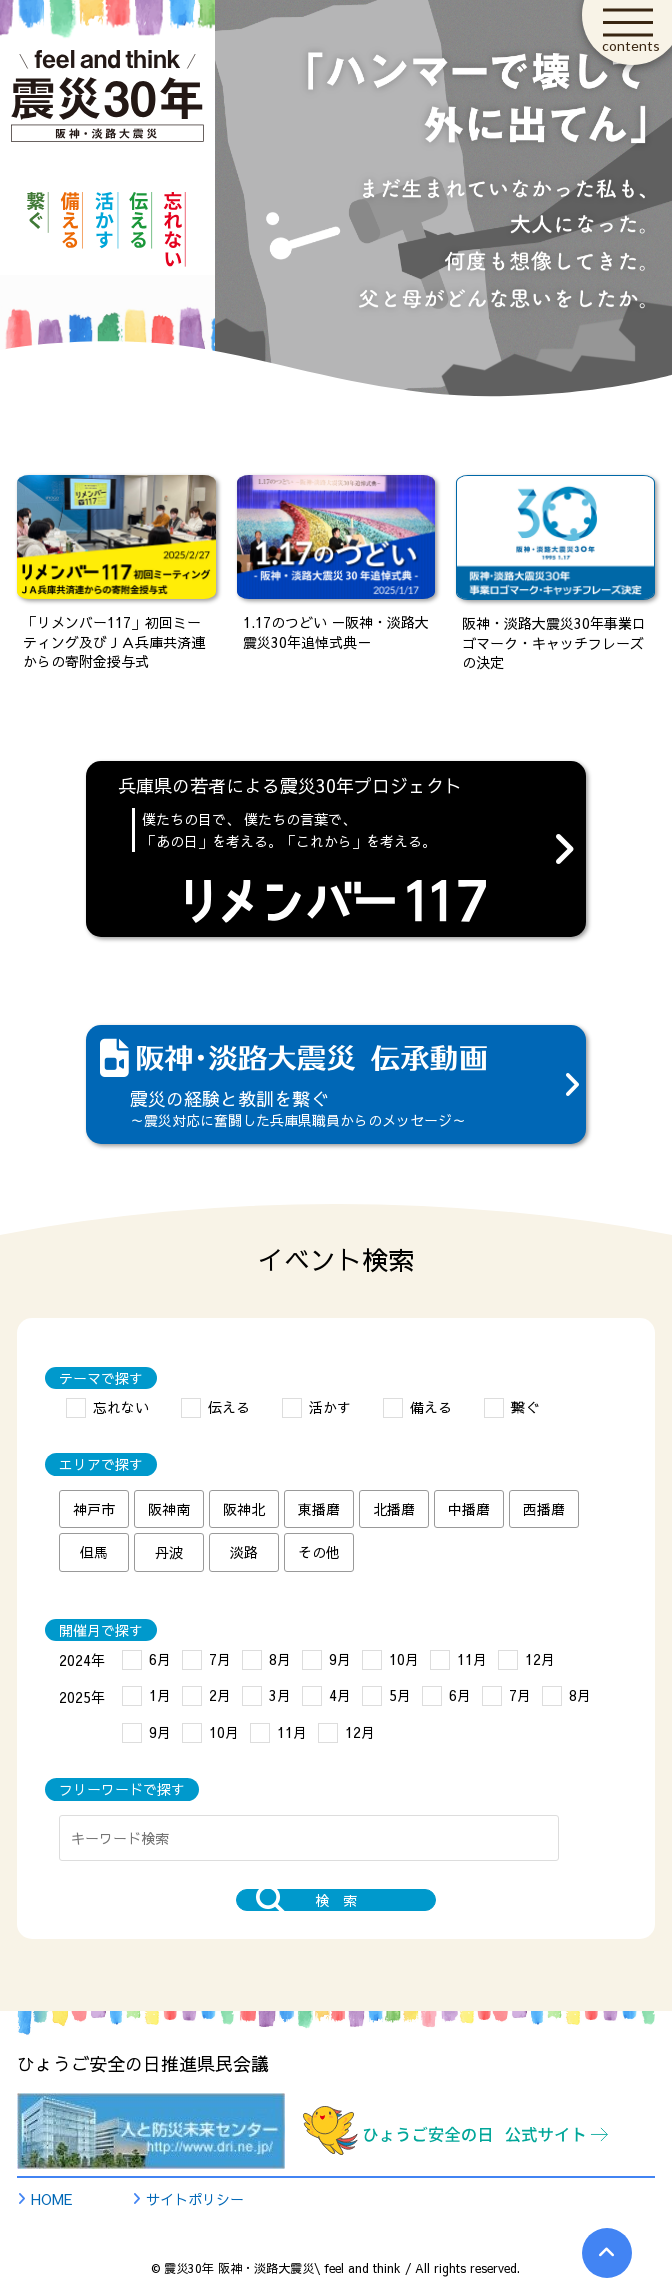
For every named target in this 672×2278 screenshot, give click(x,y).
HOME (51, 2199)
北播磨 (394, 1509)
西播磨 (544, 1509)
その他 (319, 1552)
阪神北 (244, 1509)
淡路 (244, 1552)
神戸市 (94, 1509)
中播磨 (469, 1509)
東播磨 (319, 1509)
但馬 (94, 1552)
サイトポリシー (195, 2199)
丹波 (169, 1552)
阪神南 (169, 1509)
